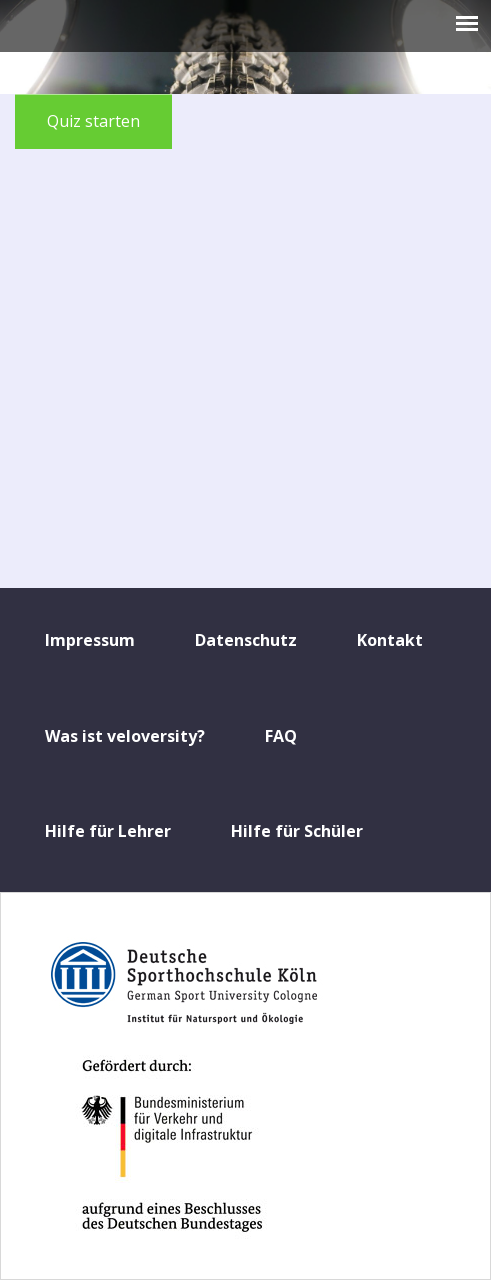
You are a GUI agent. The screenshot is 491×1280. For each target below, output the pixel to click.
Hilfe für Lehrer (108, 831)
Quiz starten (93, 121)
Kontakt (390, 640)
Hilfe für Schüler (297, 831)
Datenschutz (246, 640)
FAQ (281, 736)
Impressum (90, 640)
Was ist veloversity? (125, 736)
